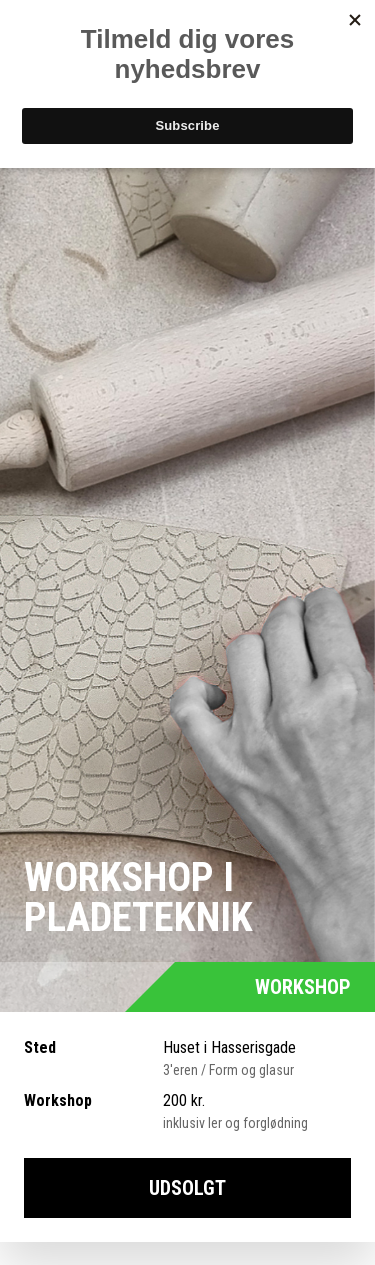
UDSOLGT (187, 1188)
